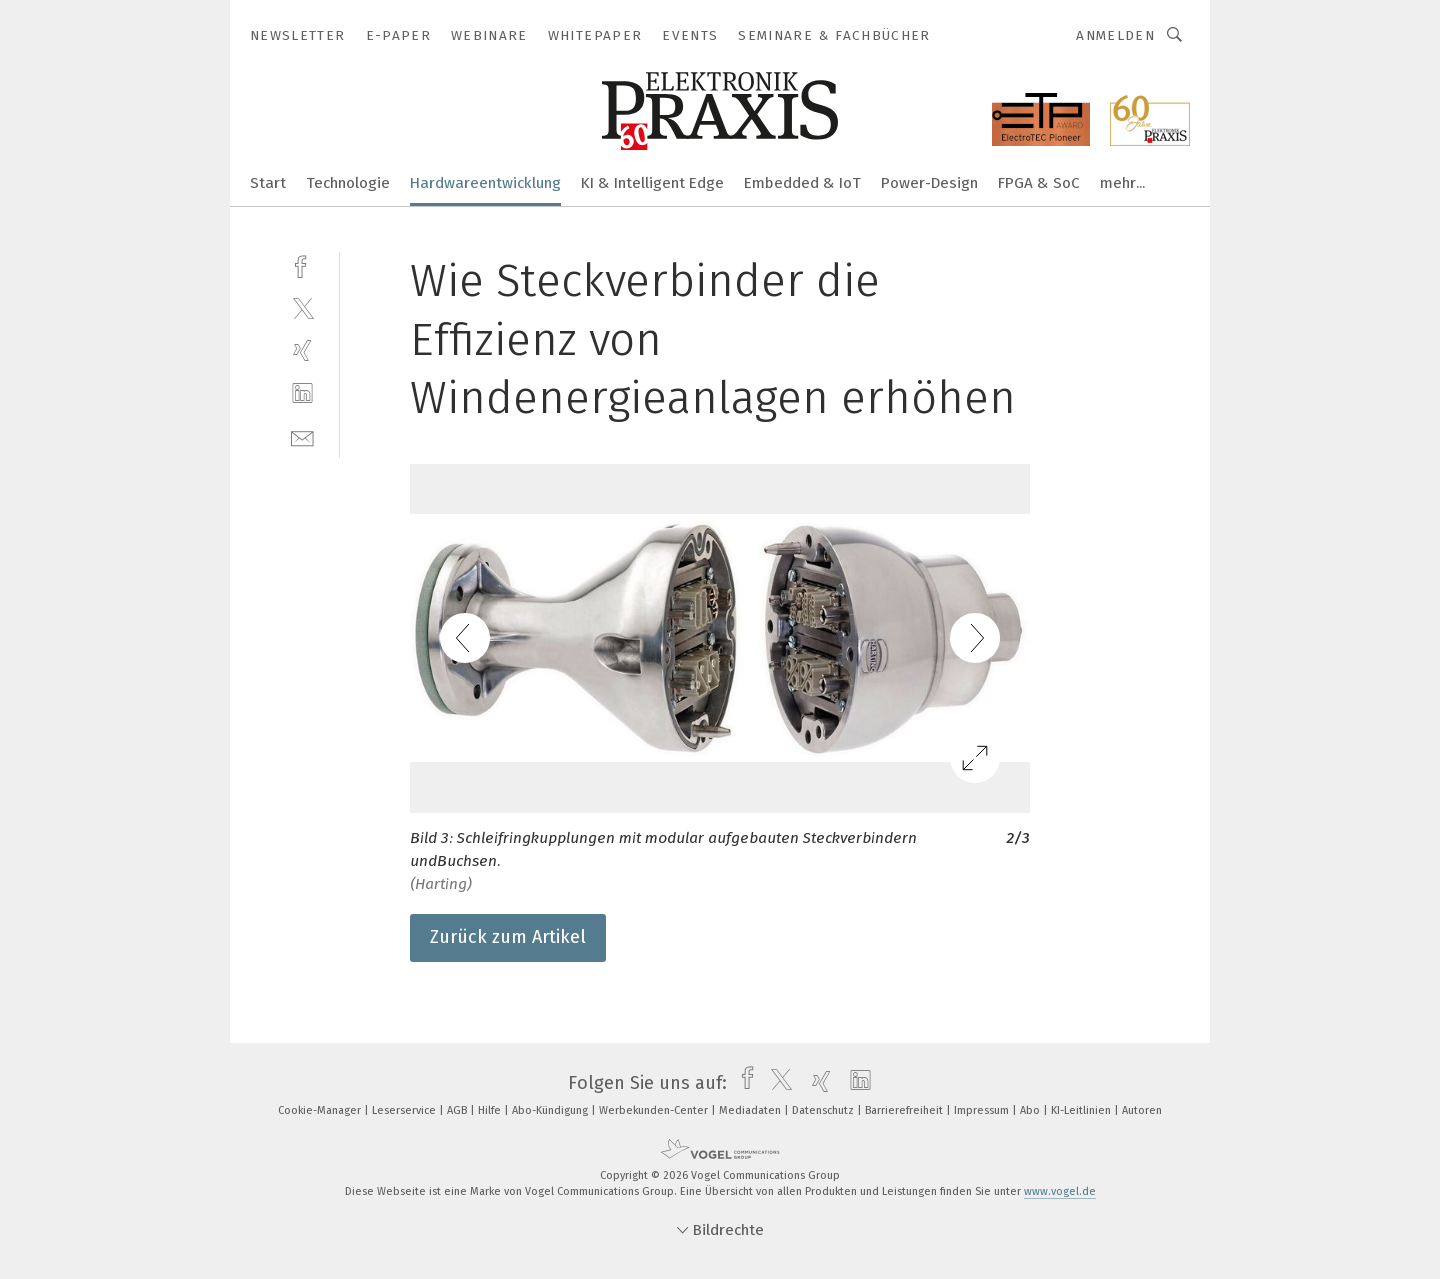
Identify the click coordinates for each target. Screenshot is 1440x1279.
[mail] (302, 436)
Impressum (983, 1110)
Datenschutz (824, 1110)
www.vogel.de (1060, 1191)
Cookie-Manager (321, 1110)
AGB (458, 1110)
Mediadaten (751, 1110)
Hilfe (491, 1110)
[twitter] (302, 307)
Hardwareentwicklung (485, 183)
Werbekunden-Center (655, 1110)
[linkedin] (302, 393)
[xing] (302, 350)
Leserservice (405, 1110)
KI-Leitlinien (1082, 1110)
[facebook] (302, 264)
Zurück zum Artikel (508, 937)
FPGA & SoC (1039, 183)
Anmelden (1115, 35)
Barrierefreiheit (905, 1110)
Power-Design (929, 183)
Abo (1031, 1110)
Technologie (348, 183)
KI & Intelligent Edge (652, 183)
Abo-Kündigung (551, 1110)
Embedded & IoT (802, 183)
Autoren (1142, 1110)
